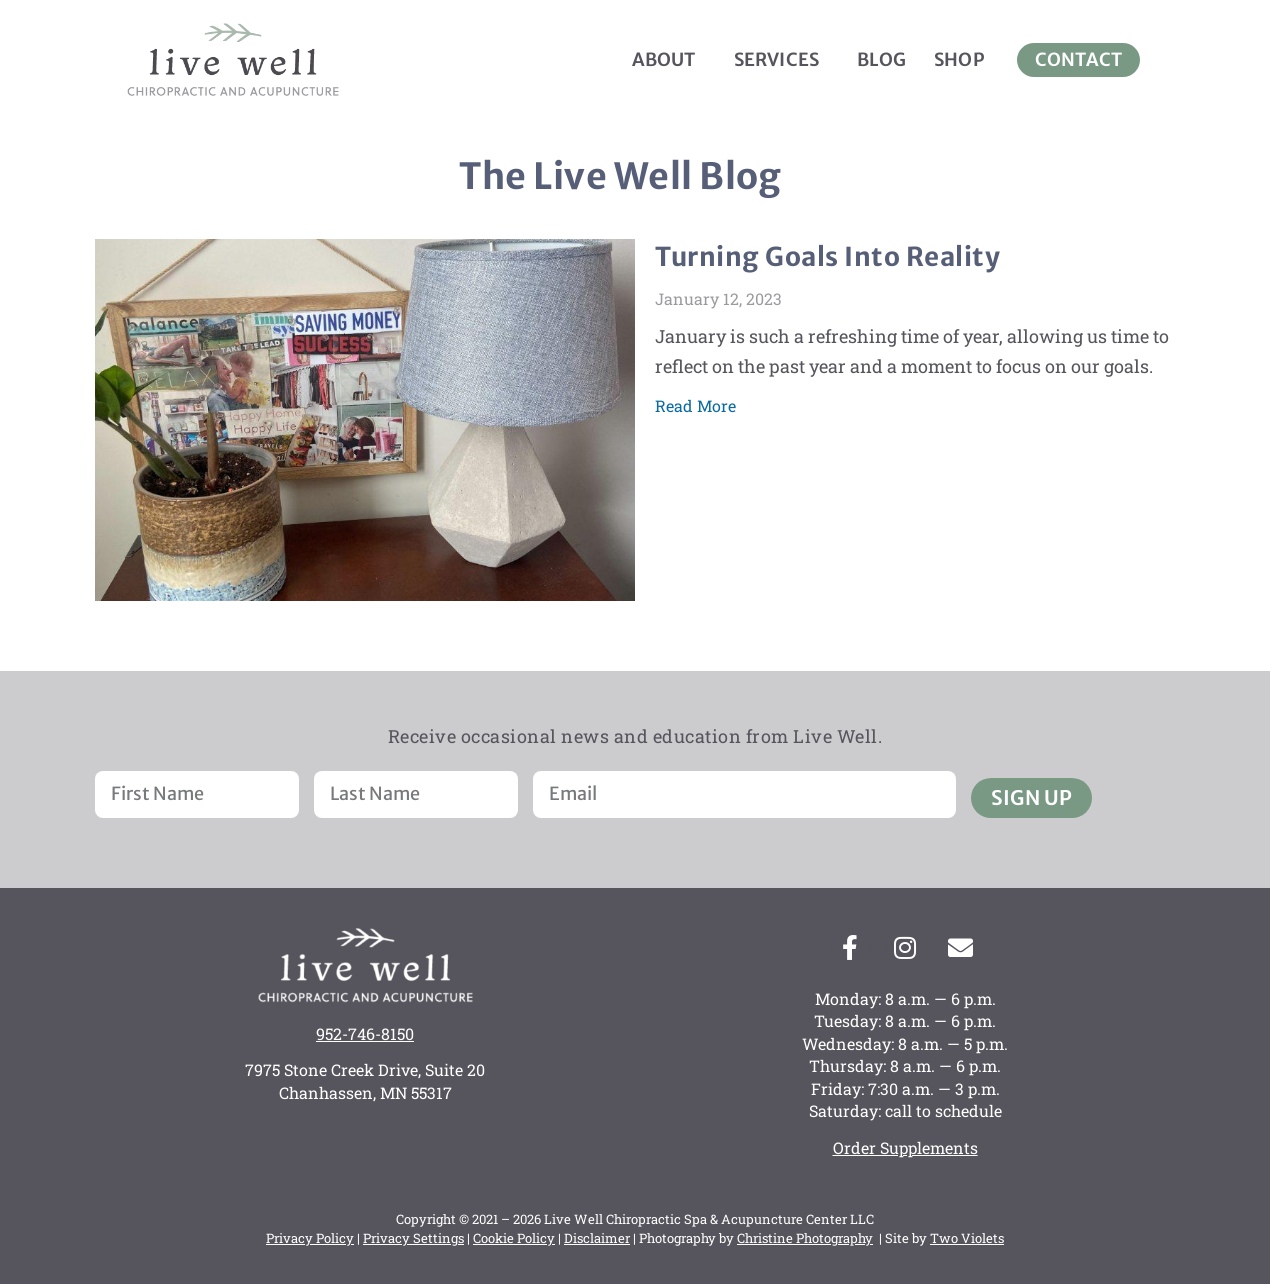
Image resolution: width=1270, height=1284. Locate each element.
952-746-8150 (365, 1033)
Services (782, 59)
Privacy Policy (310, 1238)
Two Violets (967, 1238)
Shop (959, 59)
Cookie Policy (514, 1238)
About (669, 59)
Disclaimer (597, 1238)
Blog (881, 59)
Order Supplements (905, 1147)
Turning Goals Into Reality (827, 256)
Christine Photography (805, 1238)
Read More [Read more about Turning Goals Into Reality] (695, 405)
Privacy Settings (413, 1238)
